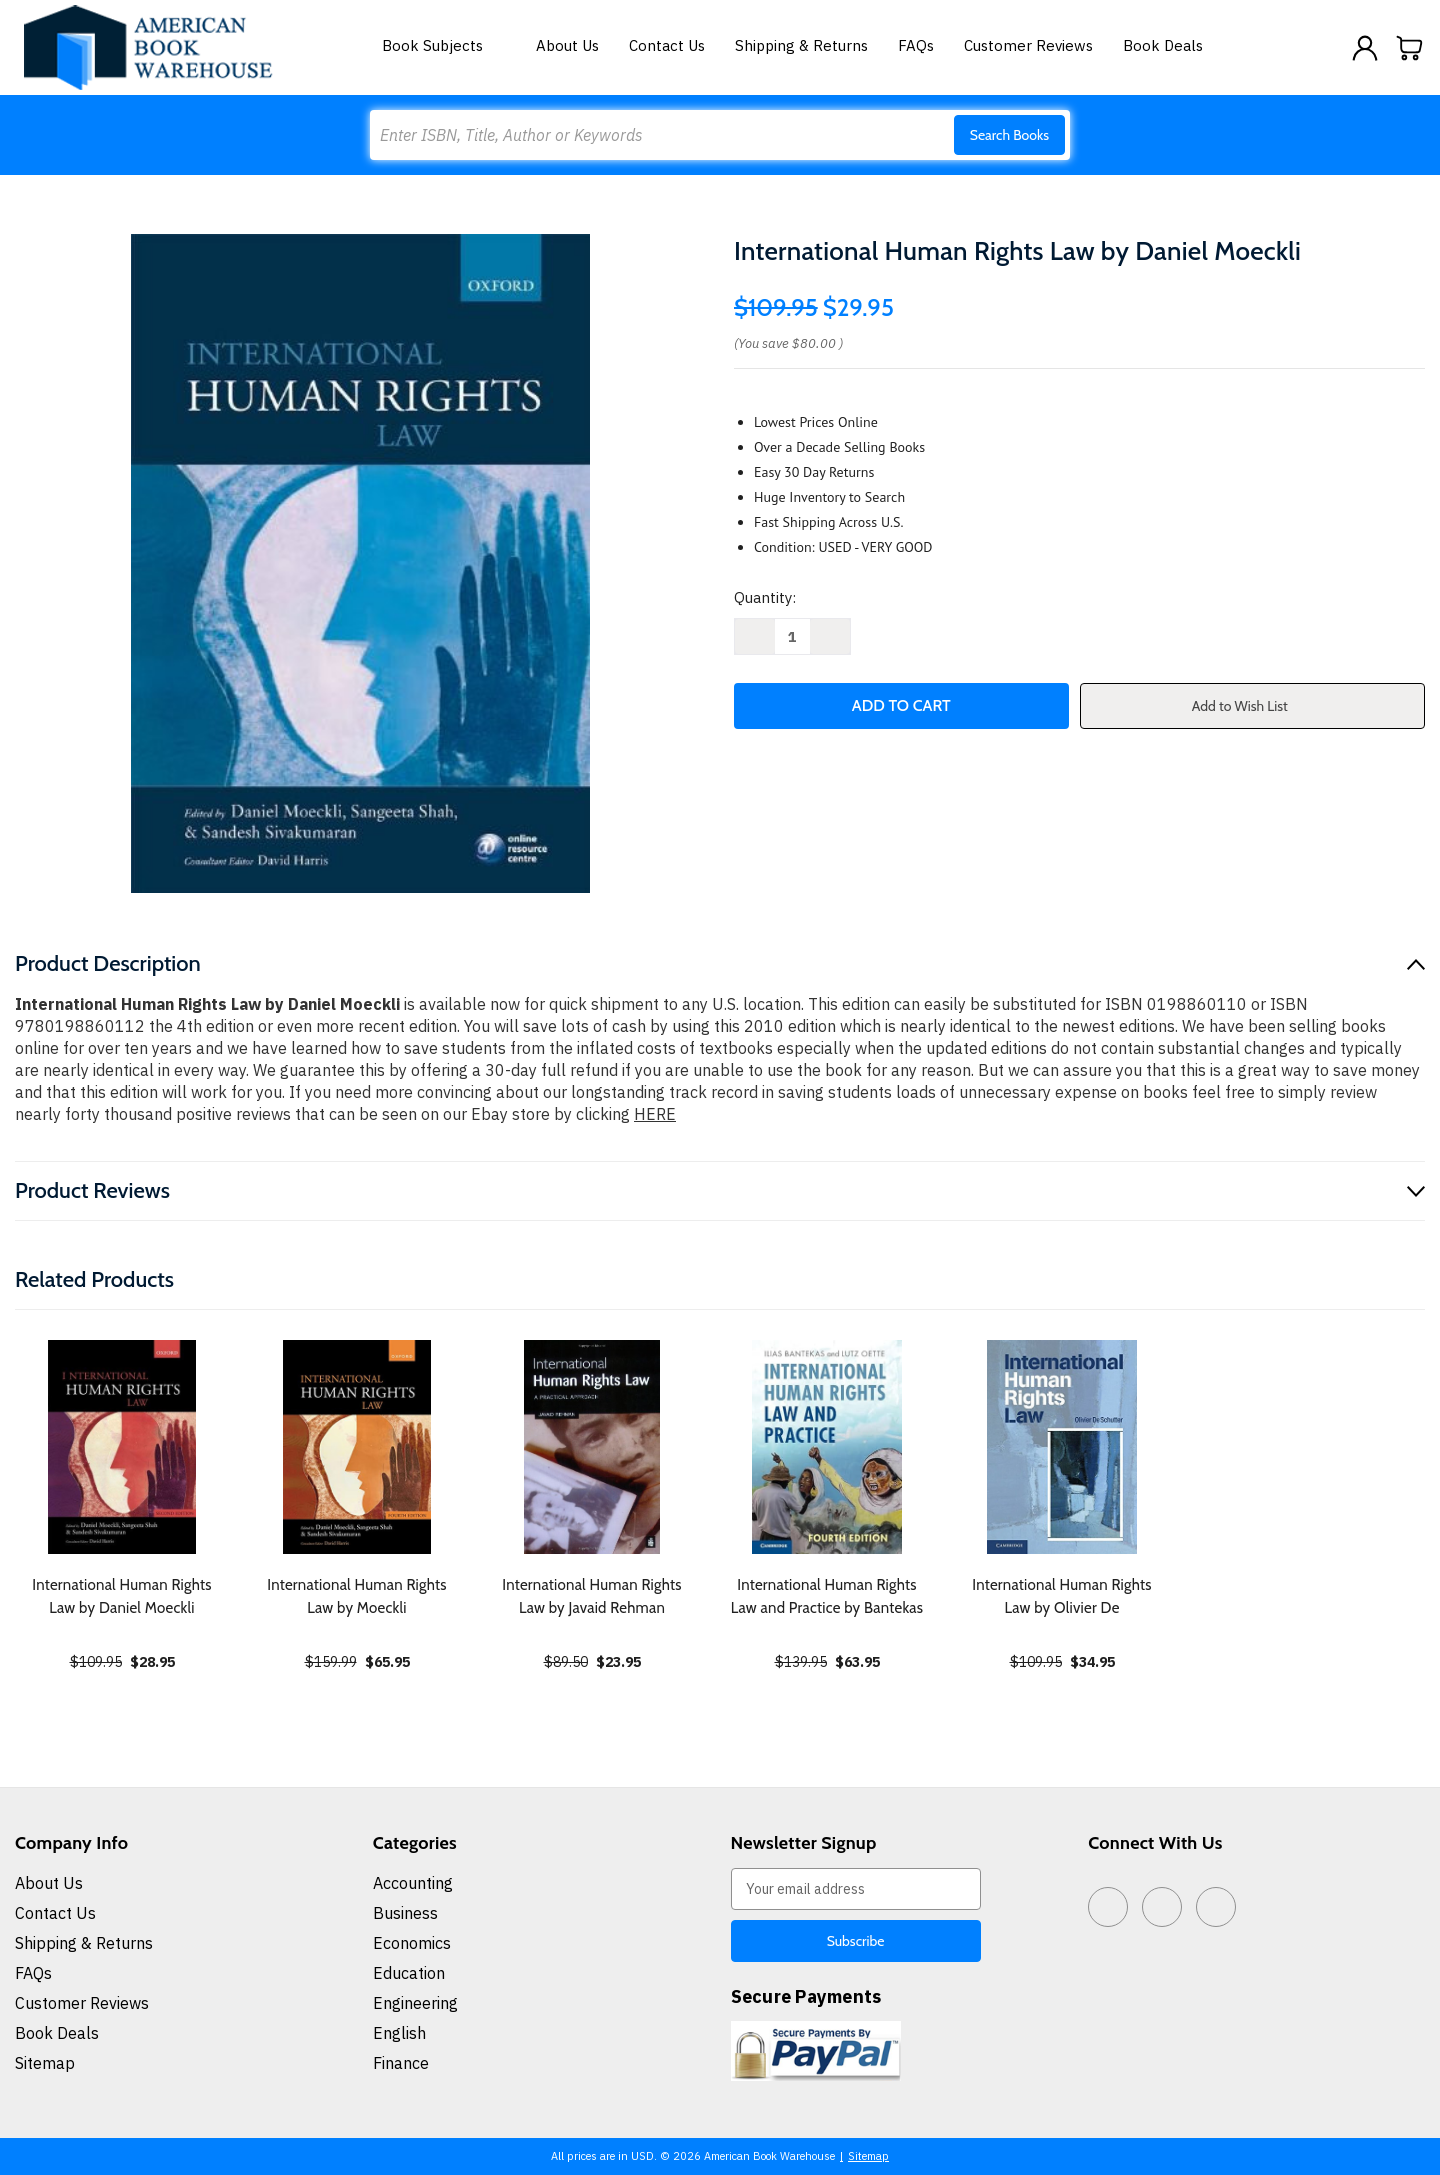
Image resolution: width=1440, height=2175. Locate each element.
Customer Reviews (1028, 45)
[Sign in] (1365, 48)
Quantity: (765, 597)
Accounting (413, 1883)
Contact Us (667, 45)
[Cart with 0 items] (1410, 48)
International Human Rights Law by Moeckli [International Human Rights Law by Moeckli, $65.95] (357, 1596)
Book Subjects (444, 45)
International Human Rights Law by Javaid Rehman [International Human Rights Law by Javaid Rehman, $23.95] (592, 1596)
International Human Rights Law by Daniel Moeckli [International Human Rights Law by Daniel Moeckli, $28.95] (122, 1596)
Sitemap (45, 2063)
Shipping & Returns (801, 45)
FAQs (916, 45)
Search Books (1009, 135)
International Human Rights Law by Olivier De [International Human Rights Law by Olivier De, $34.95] (1062, 1596)
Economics (412, 1943)
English (399, 2033)
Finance (401, 2063)
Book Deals (1163, 45)
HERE (655, 1114)
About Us (567, 45)
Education (409, 1973)
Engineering (415, 2003)
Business (405, 1913)
